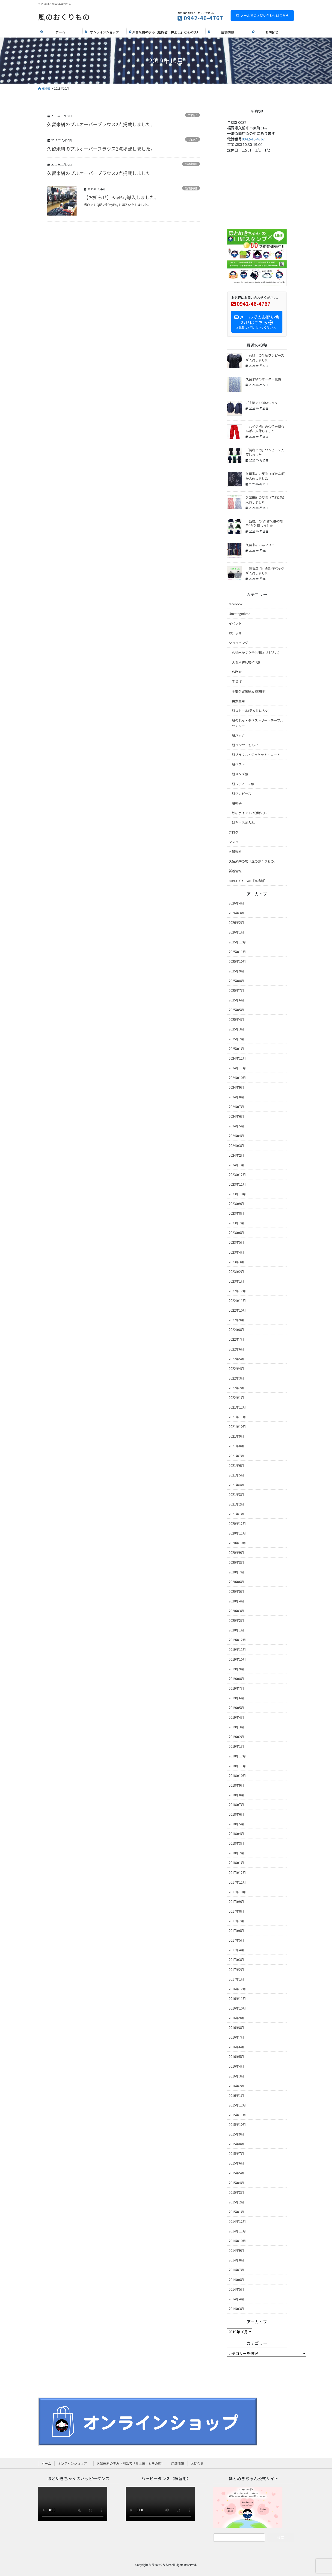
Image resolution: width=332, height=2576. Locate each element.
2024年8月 (236, 1097)
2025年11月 (237, 951)
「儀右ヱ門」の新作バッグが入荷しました (265, 570)
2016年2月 (236, 2085)
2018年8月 (236, 1795)
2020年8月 (236, 1562)
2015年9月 (236, 2134)
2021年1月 (236, 1513)
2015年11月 (237, 2114)
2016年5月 (236, 2056)
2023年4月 (236, 1252)
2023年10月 (237, 1194)
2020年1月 (236, 1630)
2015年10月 (237, 2124)
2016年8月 (236, 2027)
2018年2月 (236, 1853)
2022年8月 (236, 1329)
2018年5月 (236, 1824)
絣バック (238, 735)
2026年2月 (236, 922)
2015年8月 (236, 2143)
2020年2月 (236, 1620)
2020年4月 (236, 1601)
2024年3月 (236, 1145)
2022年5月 (236, 1359)
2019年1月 (236, 1746)
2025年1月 (236, 1048)
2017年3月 (236, 1959)
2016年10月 (237, 2008)
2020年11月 (237, 1533)
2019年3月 (236, 1727)
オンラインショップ (74, 2463)
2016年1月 (236, 2095)
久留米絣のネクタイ (260, 545)
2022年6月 (236, 1349)
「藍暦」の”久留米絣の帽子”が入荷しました (264, 523)
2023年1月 (236, 1281)
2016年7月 (236, 2037)
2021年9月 (236, 1436)
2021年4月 (236, 1484)
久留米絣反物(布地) (246, 662)
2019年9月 (236, 1669)
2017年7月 (236, 1921)
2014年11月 (237, 2231)
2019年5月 (236, 1707)
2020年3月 (236, 1610)
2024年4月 (236, 1135)
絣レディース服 (243, 784)
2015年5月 (236, 2172)
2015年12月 (237, 2105)
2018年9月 (236, 1785)
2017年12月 (237, 1872)
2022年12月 (237, 1291)
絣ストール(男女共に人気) (251, 710)
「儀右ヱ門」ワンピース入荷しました (265, 452)
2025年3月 (236, 1029)
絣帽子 (237, 803)
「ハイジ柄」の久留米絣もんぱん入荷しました (265, 428)
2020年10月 (237, 1542)
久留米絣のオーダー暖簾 (263, 379)
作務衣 (237, 671)
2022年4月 (236, 1368)
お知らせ (235, 633)
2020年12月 (237, 1523)
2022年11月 (237, 1300)
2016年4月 (236, 2066)
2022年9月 (236, 1320)
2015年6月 (236, 2163)
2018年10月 (237, 1775)
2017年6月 (236, 1930)
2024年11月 (237, 1068)
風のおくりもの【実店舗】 (248, 880)
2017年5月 (236, 1940)
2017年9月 (236, 1901)
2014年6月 (236, 2279)
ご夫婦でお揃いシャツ (262, 402)
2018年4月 (236, 1833)
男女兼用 (238, 701)
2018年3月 (236, 1843)
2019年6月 (236, 1698)
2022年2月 (236, 1388)
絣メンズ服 (240, 774)
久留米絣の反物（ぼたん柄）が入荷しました (266, 476)
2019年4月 (236, 1717)
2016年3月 (236, 2076)
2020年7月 (236, 1572)
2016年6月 (236, 2047)
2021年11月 (237, 1417)
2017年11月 (237, 1882)
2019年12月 (237, 1639)
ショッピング (238, 642)
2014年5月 (236, 2289)
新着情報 (191, 164)
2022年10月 (237, 1310)
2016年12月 (237, 1989)
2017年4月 (236, 1950)
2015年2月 (236, 2202)
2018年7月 (236, 1804)
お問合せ (197, 2463)
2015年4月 (236, 2182)
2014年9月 (236, 2250)
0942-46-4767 (253, 139)
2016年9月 (236, 2018)
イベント (235, 623)
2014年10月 (237, 2240)
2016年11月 (237, 1998)
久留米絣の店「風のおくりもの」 (253, 861)
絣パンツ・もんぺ (245, 745)
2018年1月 (236, 1862)
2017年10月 (237, 1892)
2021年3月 (236, 1494)
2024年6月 (236, 1116)
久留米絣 (235, 851)
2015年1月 (236, 2211)
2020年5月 (236, 1591)
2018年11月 (237, 1766)
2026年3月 (236, 912)
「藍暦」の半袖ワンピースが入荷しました (265, 357)
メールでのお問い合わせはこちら (262, 15)
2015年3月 (236, 2192)
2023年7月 (236, 1223)
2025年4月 (236, 1019)
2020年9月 (236, 1552)
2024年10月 (237, 1077)
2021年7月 (236, 1455)
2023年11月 (237, 1184)
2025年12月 (237, 942)
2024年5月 (236, 1126)
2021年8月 (236, 1446)
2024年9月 (236, 1087)
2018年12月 (237, 1756)
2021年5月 (236, 1475)
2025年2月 (236, 1039)
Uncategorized (239, 613)
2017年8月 (236, 1911)
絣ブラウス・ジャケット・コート (256, 754)
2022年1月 (236, 1397)
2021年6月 (236, 1465)
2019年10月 (237, 1659)
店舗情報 (177, 2463)
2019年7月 (236, 1688)
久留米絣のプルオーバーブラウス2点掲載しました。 (101, 124)
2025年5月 (236, 1009)
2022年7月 (236, 1339)
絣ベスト (238, 764)
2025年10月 (237, 961)
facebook (236, 604)
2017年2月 (236, 1969)
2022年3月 (236, 1378)
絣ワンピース (241, 793)
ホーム (46, 2463)
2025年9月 (236, 971)
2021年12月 (237, 1407)
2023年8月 (236, 1213)
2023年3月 (236, 1262)
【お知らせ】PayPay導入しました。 (121, 197)
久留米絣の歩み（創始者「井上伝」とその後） (131, 2463)
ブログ (192, 115)
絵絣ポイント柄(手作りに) (251, 813)
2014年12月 (237, 2221)
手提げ (237, 681)
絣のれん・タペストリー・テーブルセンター (257, 723)
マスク (233, 842)
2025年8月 (236, 980)
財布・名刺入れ (243, 822)
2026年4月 (236, 903)
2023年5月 (236, 1242)
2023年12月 (237, 1174)
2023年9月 (236, 1203)
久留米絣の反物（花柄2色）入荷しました (266, 499)
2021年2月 (236, 1504)
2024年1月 (236, 1165)
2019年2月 (236, 1736)
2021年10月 (237, 1426)
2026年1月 (236, 932)
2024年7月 (236, 1106)
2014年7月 (236, 2269)
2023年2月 (236, 1271)
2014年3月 (236, 2308)
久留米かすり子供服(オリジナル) (255, 652)
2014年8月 (236, 2260)
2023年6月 (236, 1232)
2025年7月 (236, 990)
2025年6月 (236, 1000)
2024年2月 (236, 1155)
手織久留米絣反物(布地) (249, 691)
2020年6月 (236, 1581)
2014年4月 (236, 2299)
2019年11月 (237, 1649)
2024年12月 (237, 1058)
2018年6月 (236, 1814)
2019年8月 (236, 1678)
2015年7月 (236, 2153)
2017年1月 (236, 1979)
